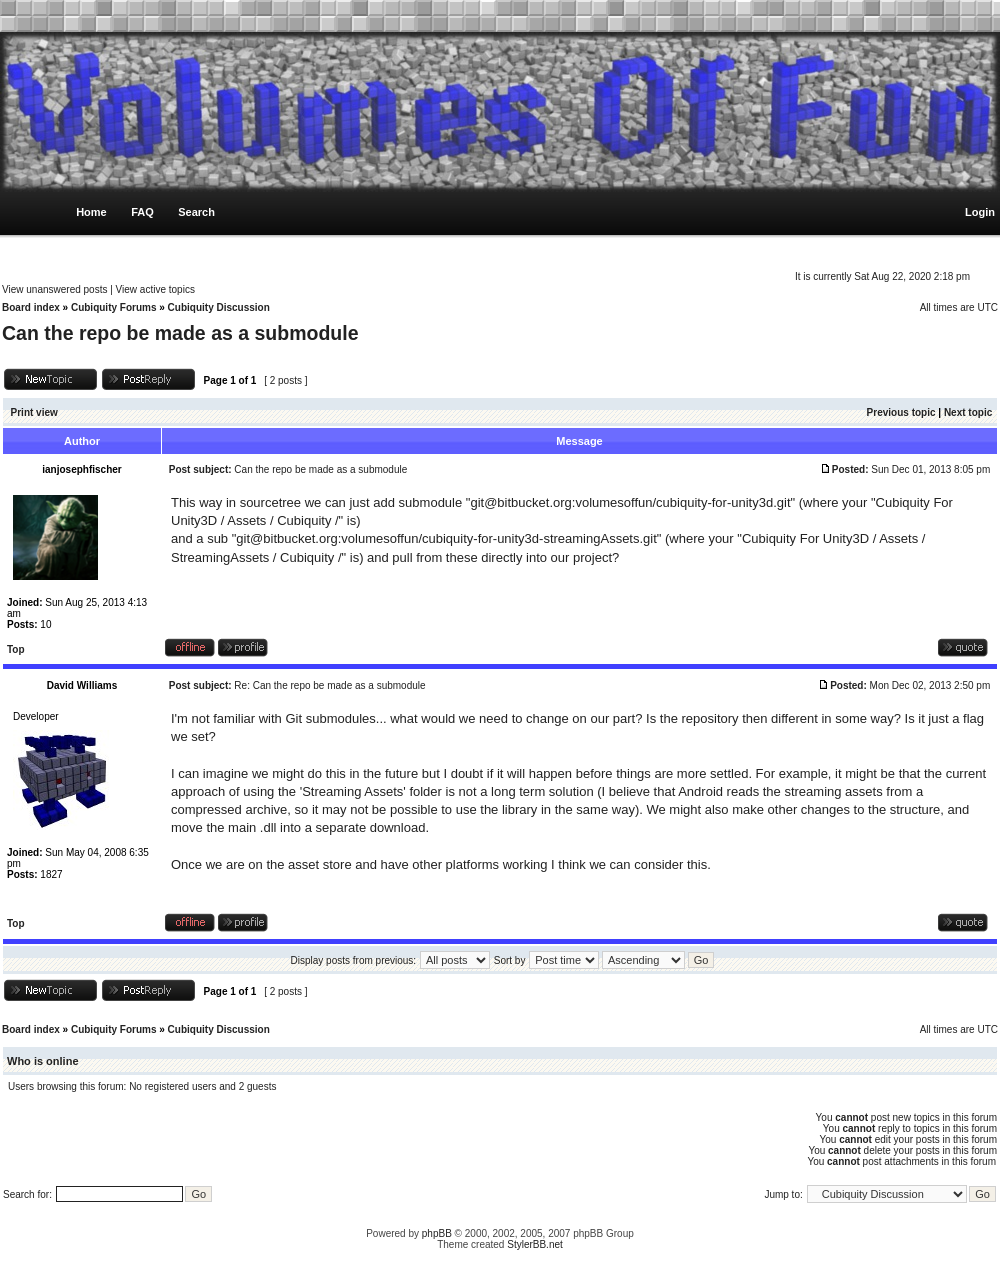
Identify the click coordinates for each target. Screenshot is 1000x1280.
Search (196, 212)
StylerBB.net (535, 1244)
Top (16, 649)
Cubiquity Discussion (219, 307)
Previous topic (901, 412)
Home (91, 212)
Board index (31, 307)
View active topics (155, 289)
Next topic (968, 412)
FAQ (142, 212)
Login (980, 212)
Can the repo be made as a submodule (180, 333)
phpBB (437, 1233)
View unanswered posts (54, 289)
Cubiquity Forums (114, 307)
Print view (34, 412)
